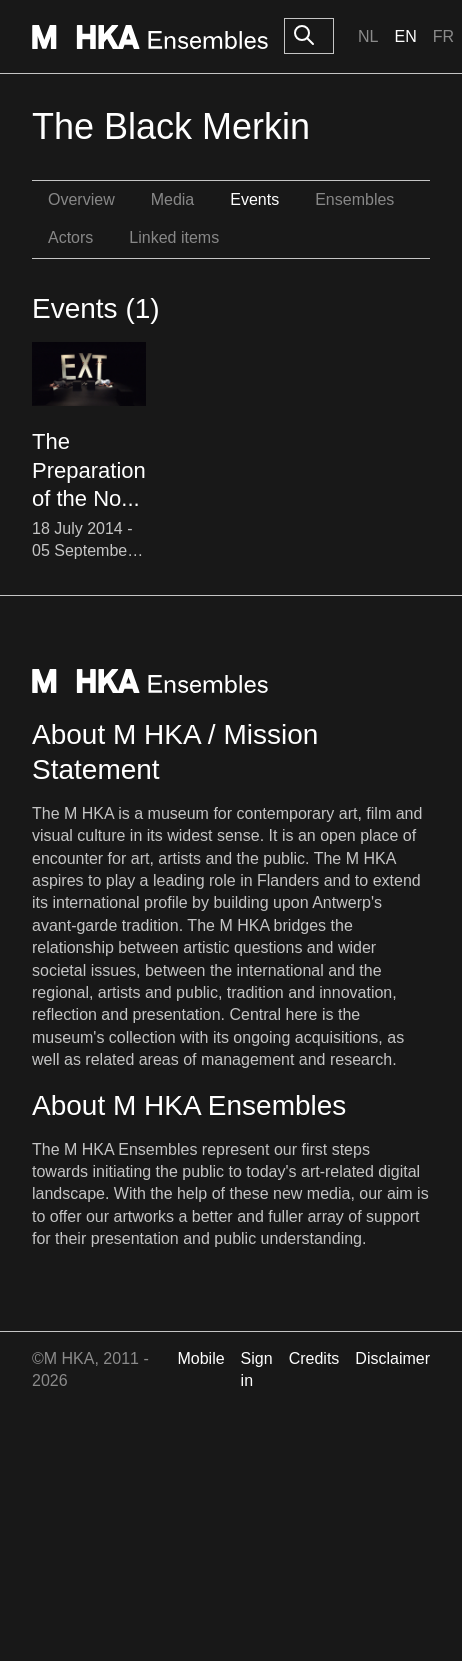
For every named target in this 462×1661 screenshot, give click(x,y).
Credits (314, 1358)
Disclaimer (392, 1358)
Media (173, 199)
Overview (81, 199)
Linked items (174, 237)
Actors (70, 237)
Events (254, 199)
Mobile (200, 1358)
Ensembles (354, 199)
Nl (368, 36)
